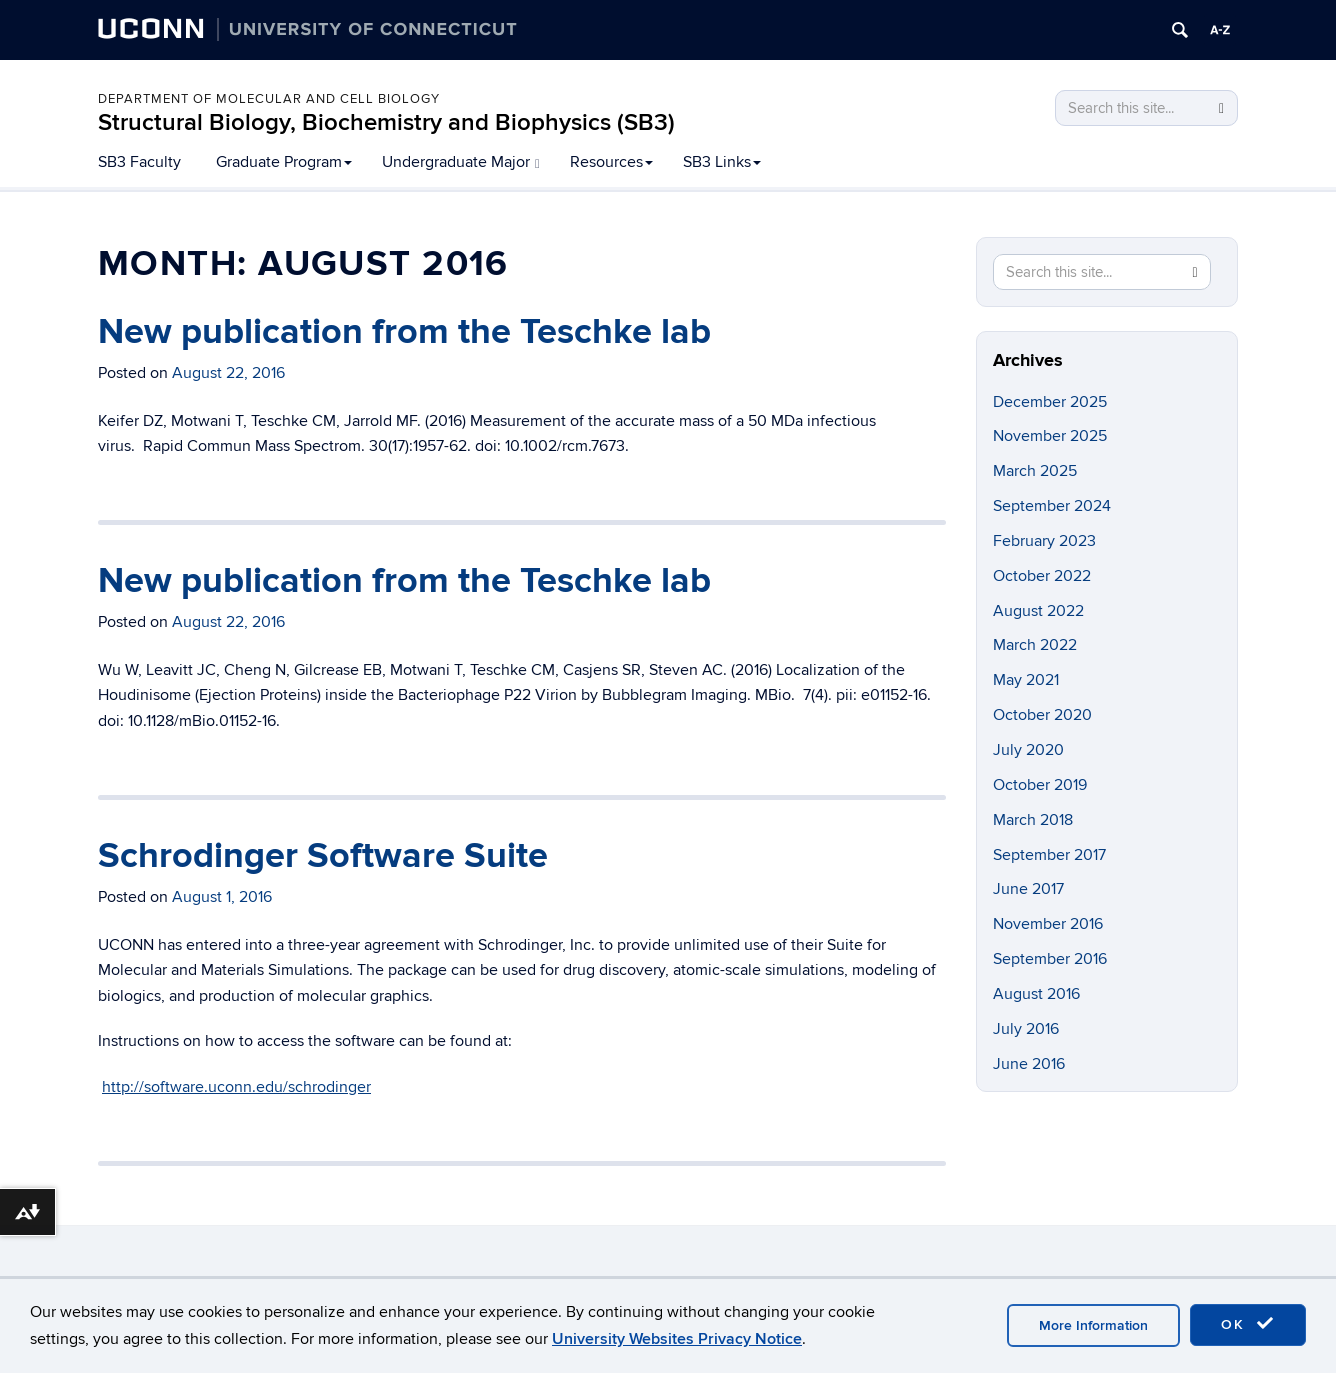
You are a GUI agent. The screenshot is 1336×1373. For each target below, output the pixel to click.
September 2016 (1050, 959)
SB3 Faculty (139, 162)
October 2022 (1042, 576)
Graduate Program (284, 162)
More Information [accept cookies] (1093, 1325)
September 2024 (1052, 506)
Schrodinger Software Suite (323, 856)
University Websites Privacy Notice (677, 1339)
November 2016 (1048, 924)
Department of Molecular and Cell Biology (269, 99)
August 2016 (1036, 994)
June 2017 (1028, 889)
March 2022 (1035, 645)
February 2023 (1044, 541)
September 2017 (1049, 855)
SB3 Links (722, 162)
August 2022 (1038, 611)
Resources (611, 162)
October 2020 (1042, 715)
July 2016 (1026, 1029)
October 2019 (1040, 785)
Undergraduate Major (461, 162)
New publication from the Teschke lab (404, 332)
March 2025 (1035, 471)
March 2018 (1033, 820)
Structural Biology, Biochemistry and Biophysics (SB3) (386, 122)
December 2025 (1050, 402)
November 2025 (1050, 436)
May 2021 (1026, 680)
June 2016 (1029, 1064)
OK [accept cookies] (1248, 1324)
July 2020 (1028, 750)
